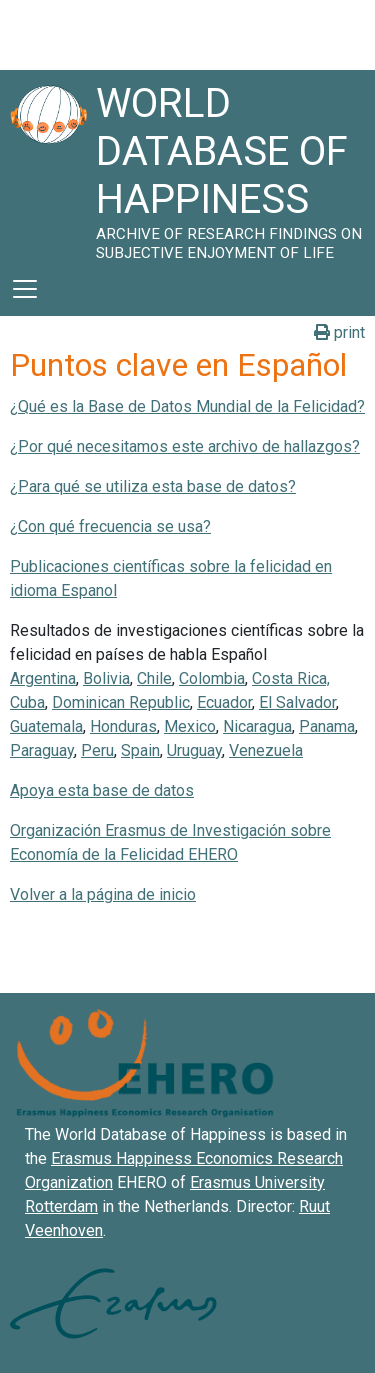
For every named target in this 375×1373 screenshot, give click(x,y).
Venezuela (266, 750)
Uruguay (194, 750)
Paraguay (42, 750)
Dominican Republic (121, 702)
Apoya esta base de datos (102, 790)
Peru (97, 750)
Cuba (27, 702)
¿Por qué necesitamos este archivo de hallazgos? (185, 446)
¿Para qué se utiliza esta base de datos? (153, 486)
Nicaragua (257, 726)
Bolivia (106, 678)
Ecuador (224, 702)
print (339, 332)
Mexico (190, 726)
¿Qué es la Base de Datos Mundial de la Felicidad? (187, 406)
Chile (154, 678)
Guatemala (46, 726)
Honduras (123, 726)
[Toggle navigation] (25, 289)
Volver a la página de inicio (103, 894)
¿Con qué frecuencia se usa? (110, 526)
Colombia (212, 678)
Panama (327, 726)
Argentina (43, 678)
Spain (140, 750)
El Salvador (297, 702)
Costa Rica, (291, 678)
